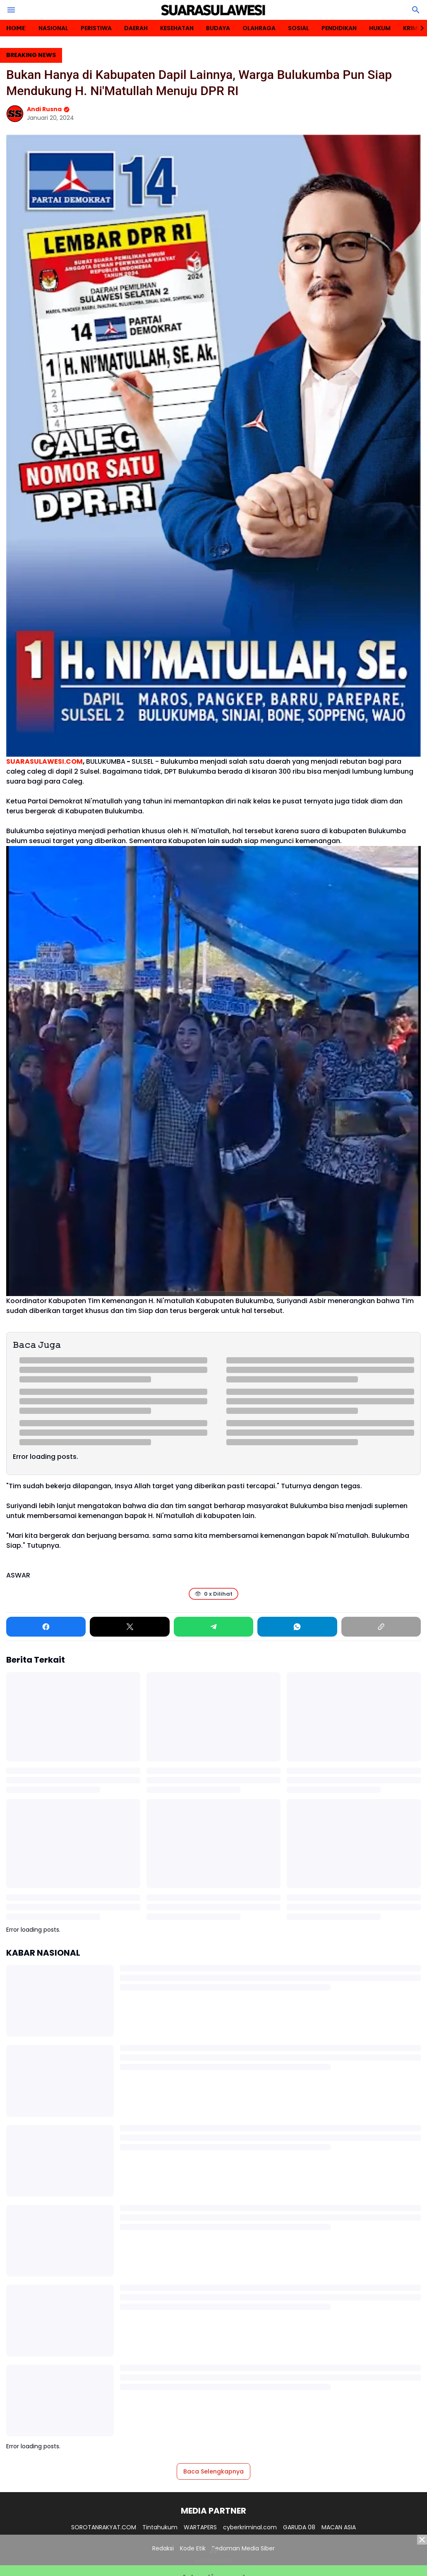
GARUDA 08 (299, 2527)
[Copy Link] (381, 1627)
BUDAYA (218, 28)
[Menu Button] (11, 10)
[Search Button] (416, 10)
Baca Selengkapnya (213, 2471)
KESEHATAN (177, 28)
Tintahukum (160, 2527)
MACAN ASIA (338, 2527)
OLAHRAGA (259, 28)
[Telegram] (213, 1627)
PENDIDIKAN (339, 28)
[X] (129, 1627)
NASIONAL (53, 28)
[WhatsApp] (297, 1627)
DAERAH (136, 28)
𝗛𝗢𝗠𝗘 (16, 28)
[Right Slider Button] (418, 28)
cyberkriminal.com (250, 2527)
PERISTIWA (96, 28)
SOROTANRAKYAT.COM (103, 2527)
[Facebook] (46, 1627)
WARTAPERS (200, 2527)
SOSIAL (298, 28)
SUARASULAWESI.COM (44, 761)
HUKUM (380, 28)
